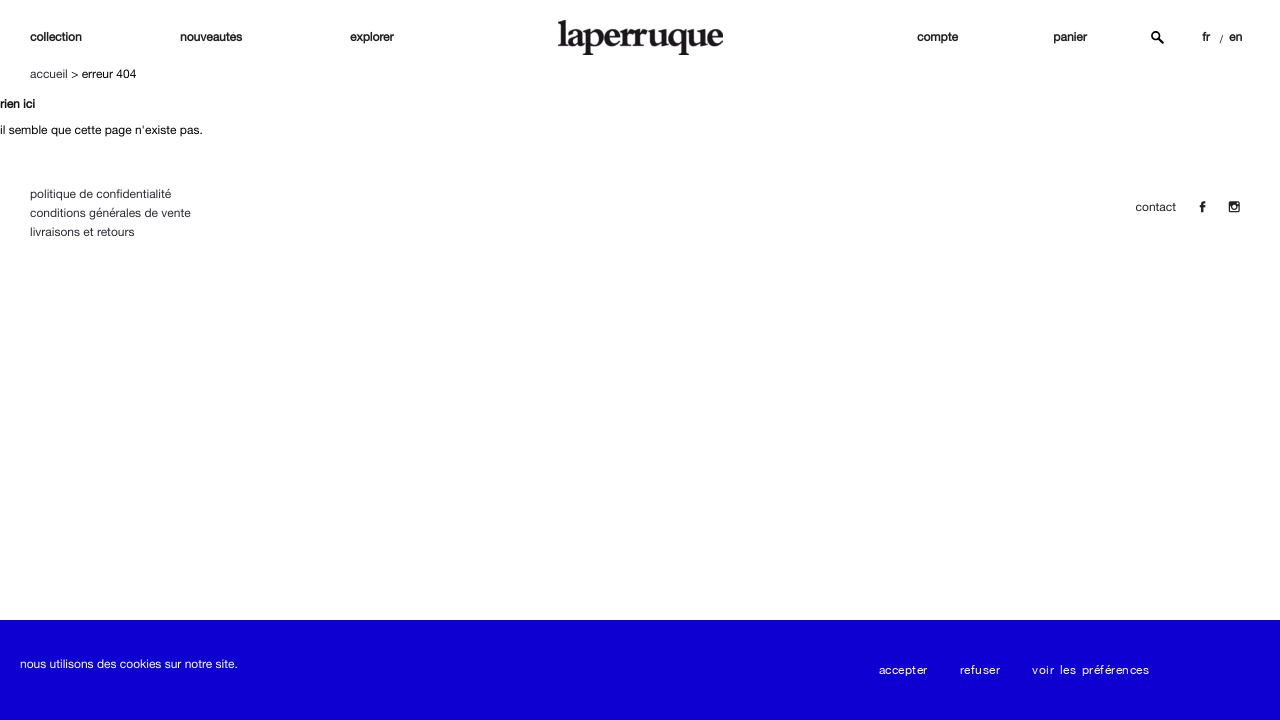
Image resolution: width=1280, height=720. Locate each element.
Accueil (49, 74)
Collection (56, 37)
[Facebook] (1202, 207)
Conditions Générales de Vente (110, 213)
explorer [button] (372, 37)
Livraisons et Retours (82, 232)
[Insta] (1234, 207)
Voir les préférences (1090, 670)
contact (1156, 207)
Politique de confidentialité (100, 194)
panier (1069, 37)
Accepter (903, 670)
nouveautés (211, 37)
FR (1206, 37)
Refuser (980, 670)
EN (1235, 37)
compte (937, 37)
